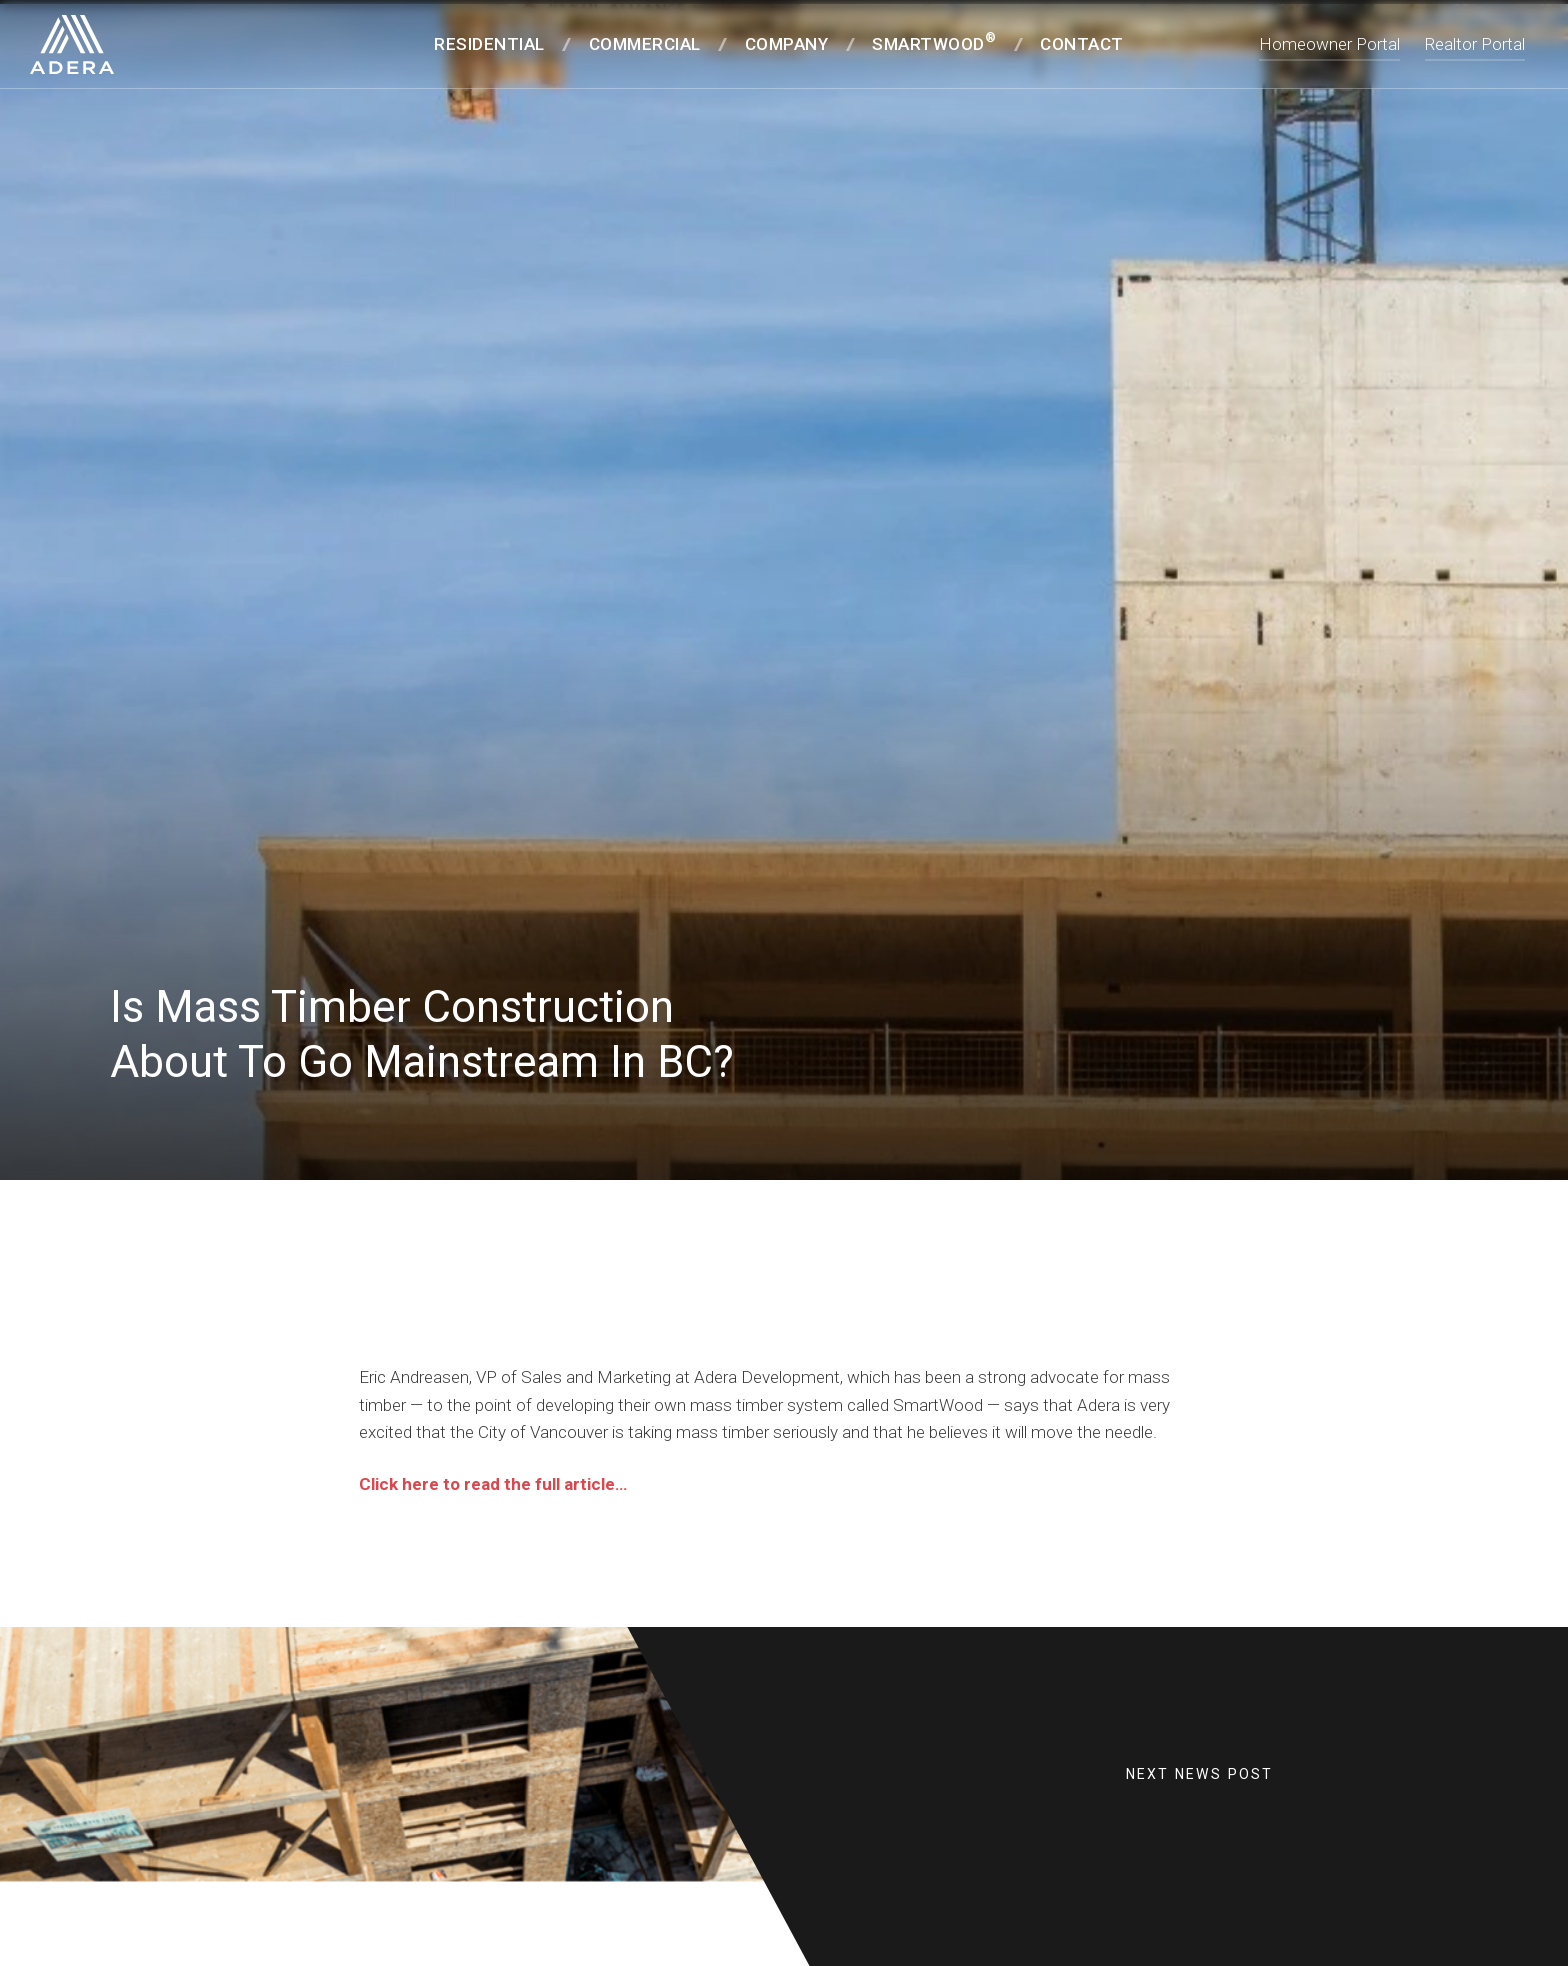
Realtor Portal (1475, 44)
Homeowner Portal (1329, 44)
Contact (1082, 44)
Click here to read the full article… (493, 1507)
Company (787, 44)
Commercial (645, 44)
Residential (489, 44)
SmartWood (934, 42)
